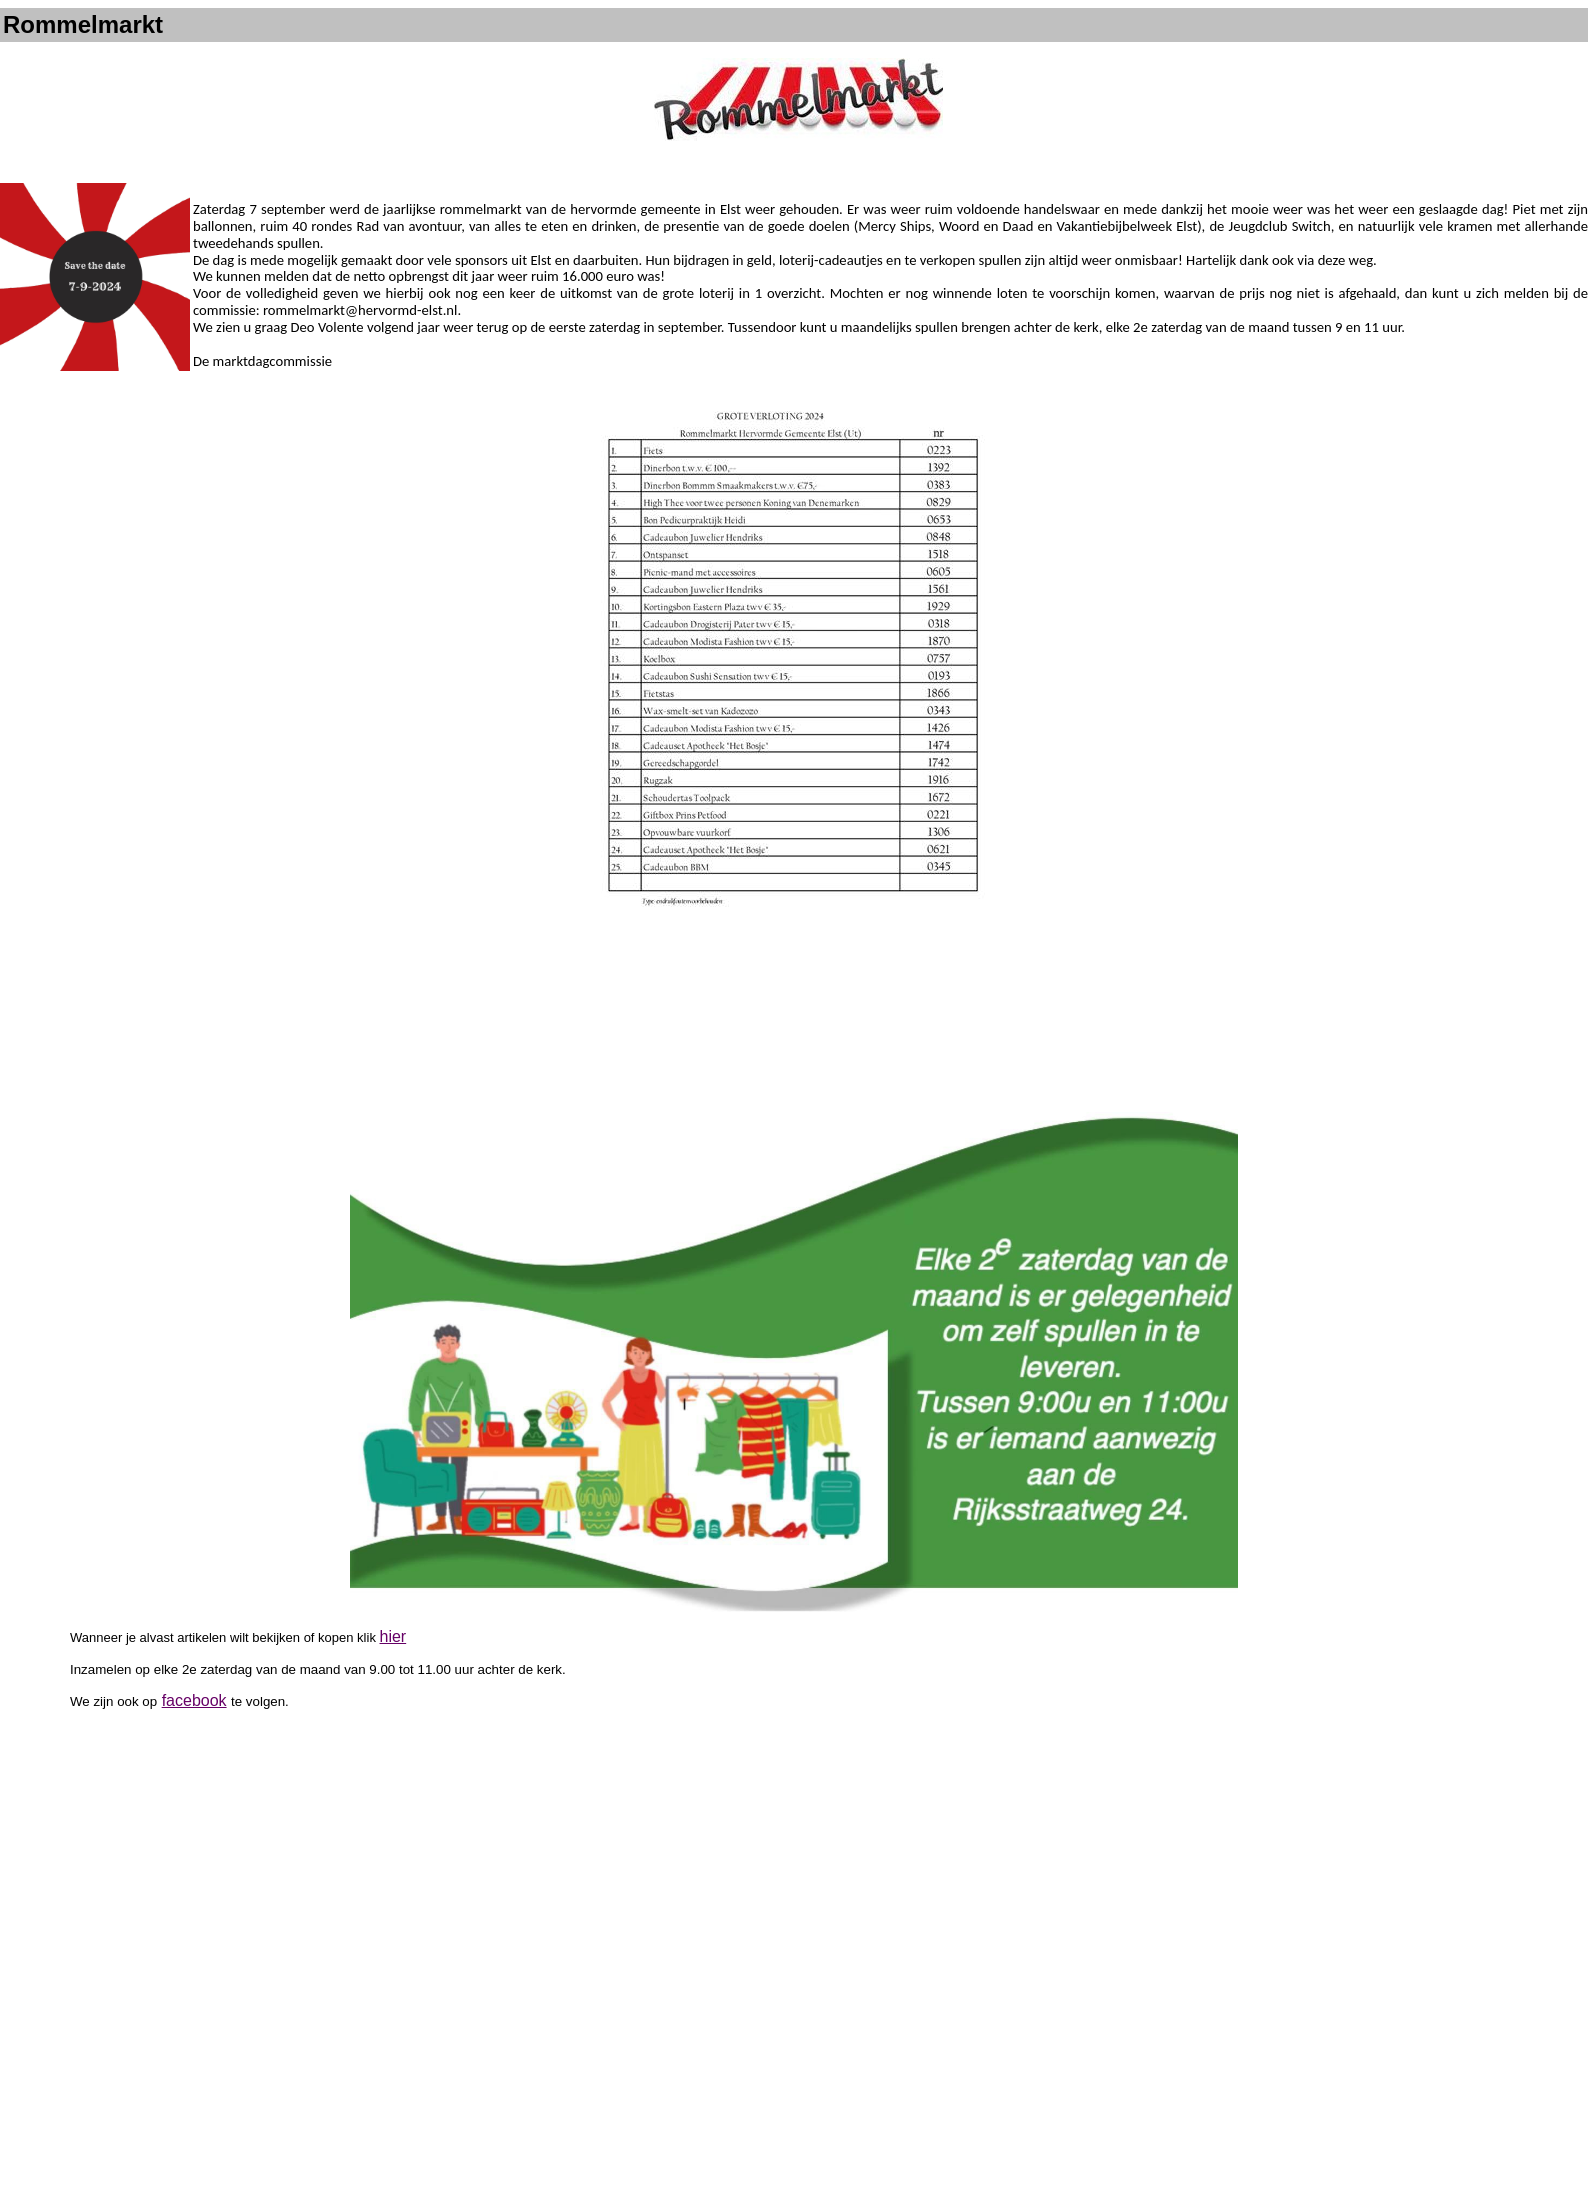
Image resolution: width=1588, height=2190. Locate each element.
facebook (194, 1700)
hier (393, 1636)
